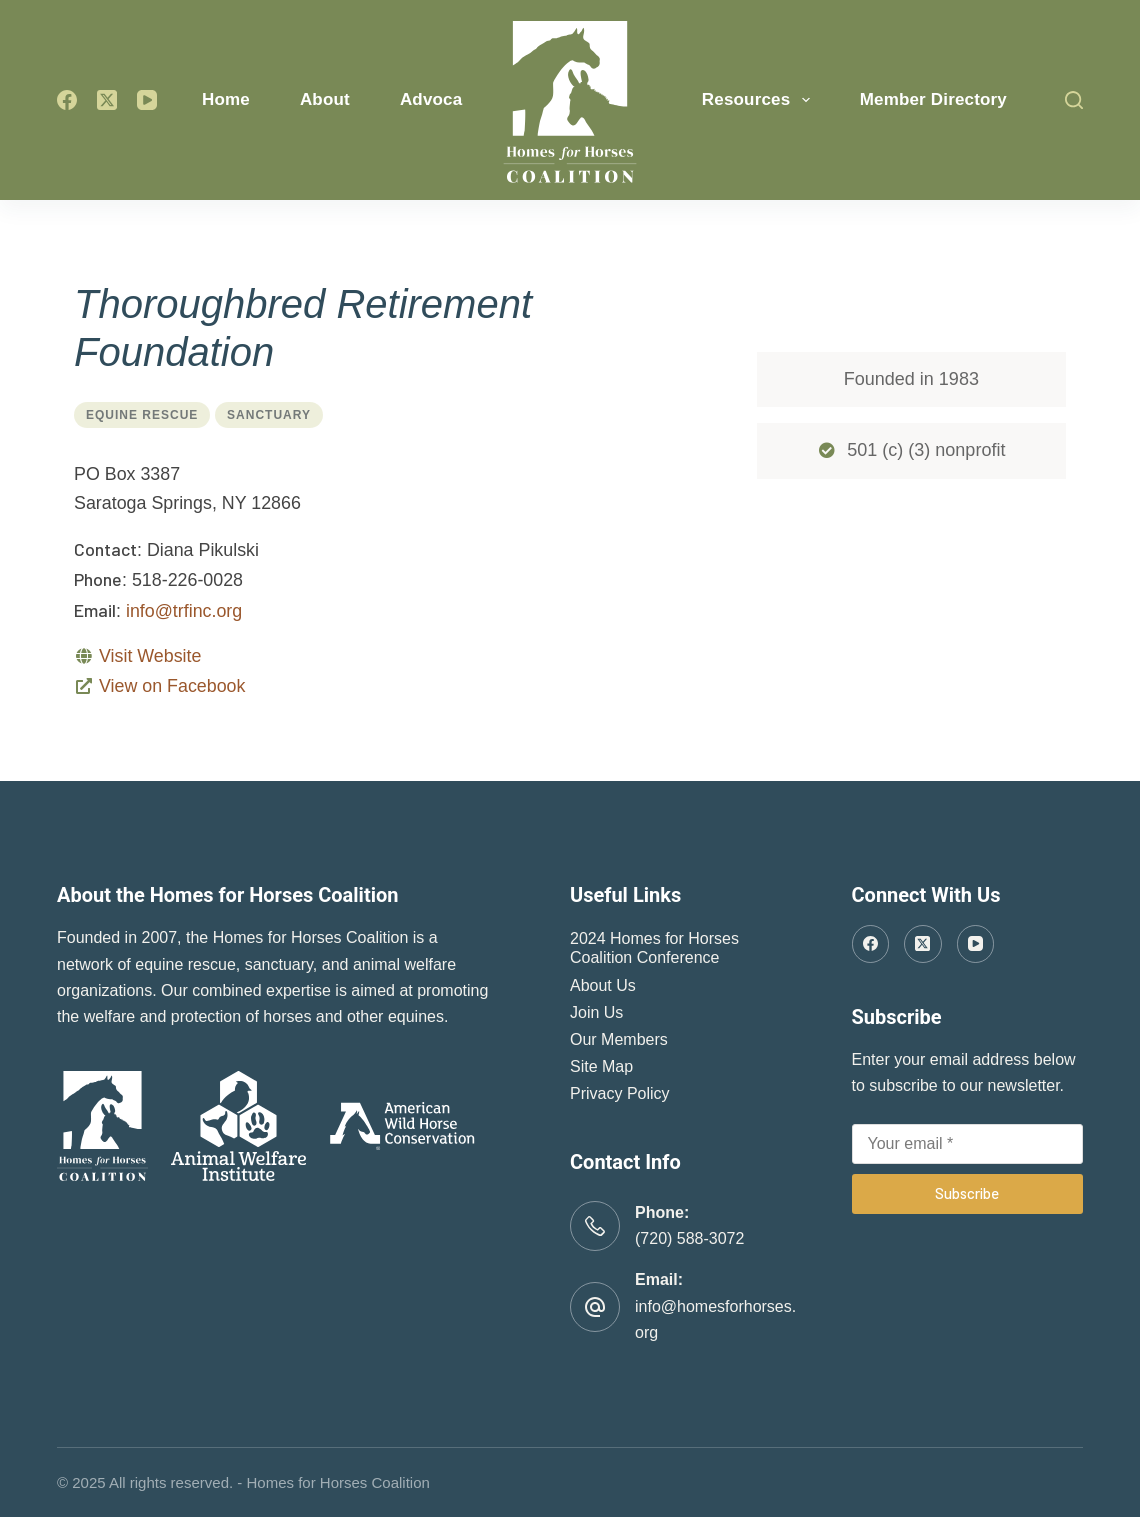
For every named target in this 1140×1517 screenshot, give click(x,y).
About (325, 99)
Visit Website (150, 656)
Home (226, 99)
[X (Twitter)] (107, 100)
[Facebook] (67, 100)
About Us (603, 985)
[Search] (1074, 100)
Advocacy (454, 100)
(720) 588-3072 (689, 1238)
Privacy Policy (620, 1093)
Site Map (601, 1066)
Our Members (619, 1039)
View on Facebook (172, 686)
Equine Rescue (142, 415)
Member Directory (933, 99)
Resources (760, 100)
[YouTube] (147, 100)
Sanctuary (269, 415)
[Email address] (968, 1144)
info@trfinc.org (184, 611)
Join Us (596, 1012)
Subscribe (967, 1193)
